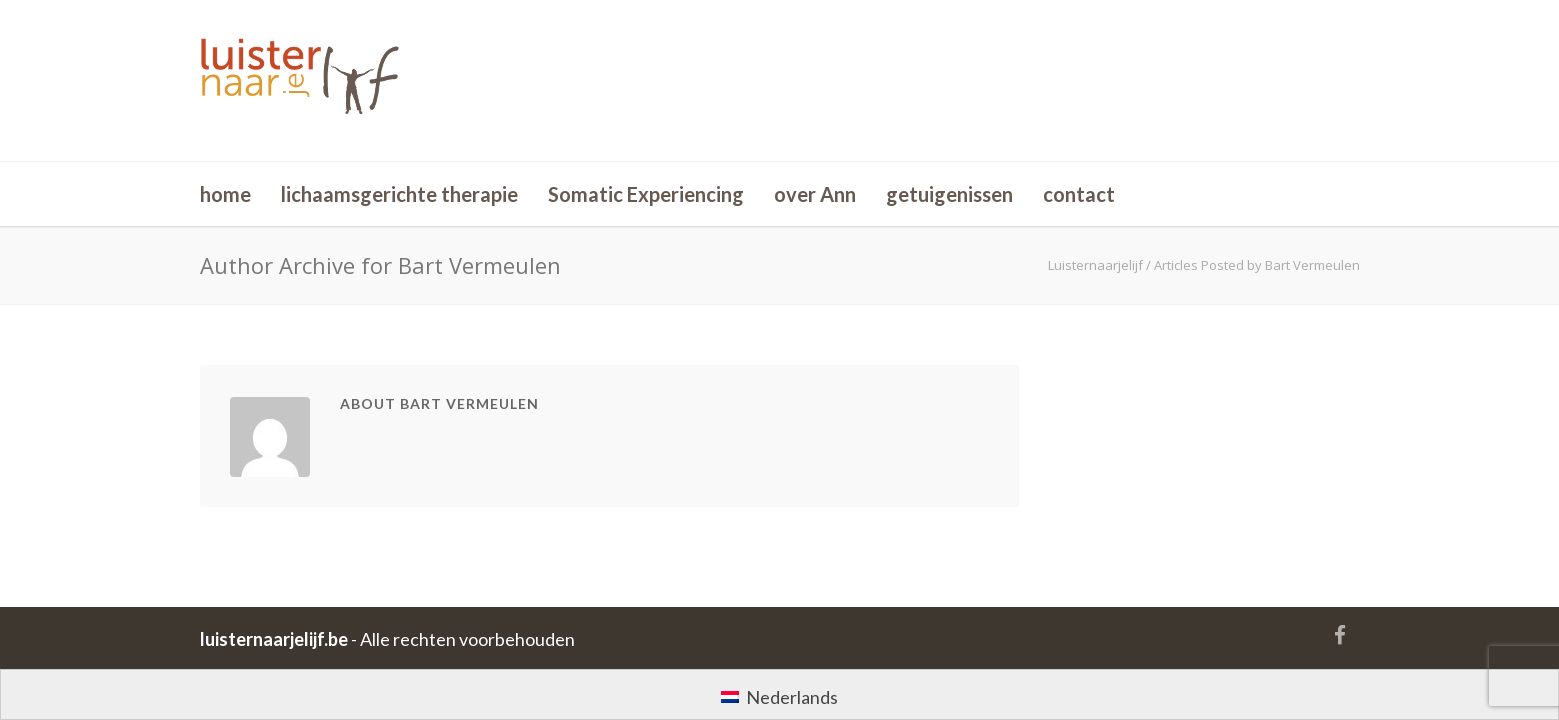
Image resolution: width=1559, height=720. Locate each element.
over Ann (815, 194)
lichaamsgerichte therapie (399, 194)
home (225, 194)
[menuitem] (779, 695)
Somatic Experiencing (646, 194)
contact (1079, 194)
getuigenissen (949, 194)
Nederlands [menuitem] (792, 697)
